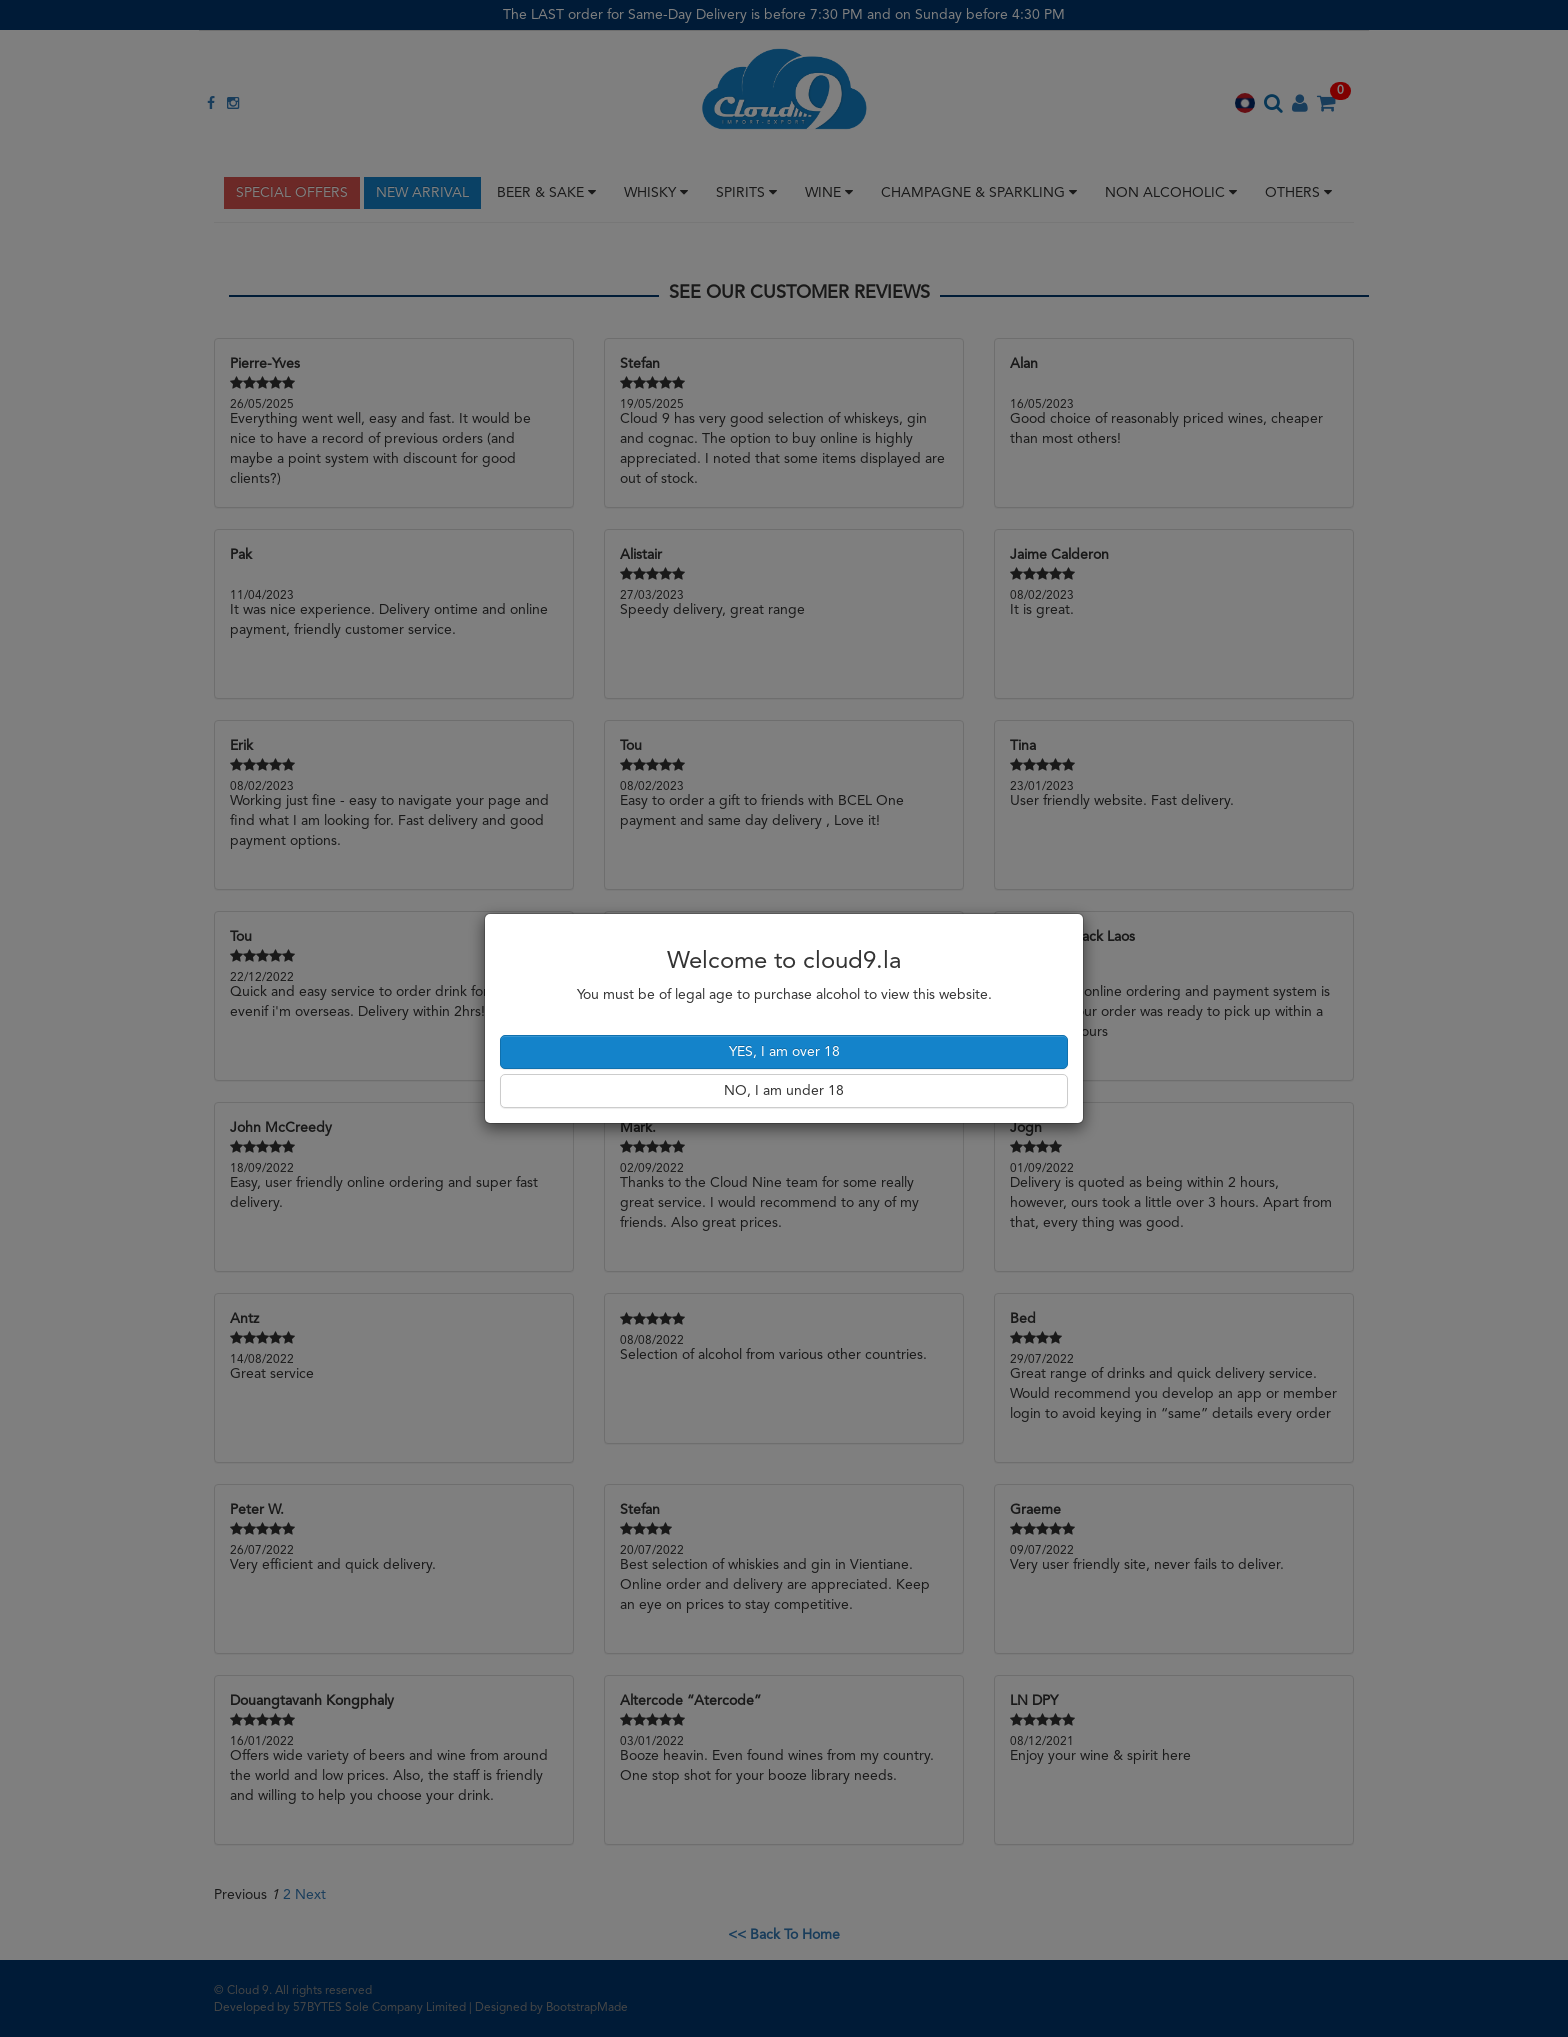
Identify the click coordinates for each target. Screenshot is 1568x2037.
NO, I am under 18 (784, 1091)
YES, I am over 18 (784, 1052)
